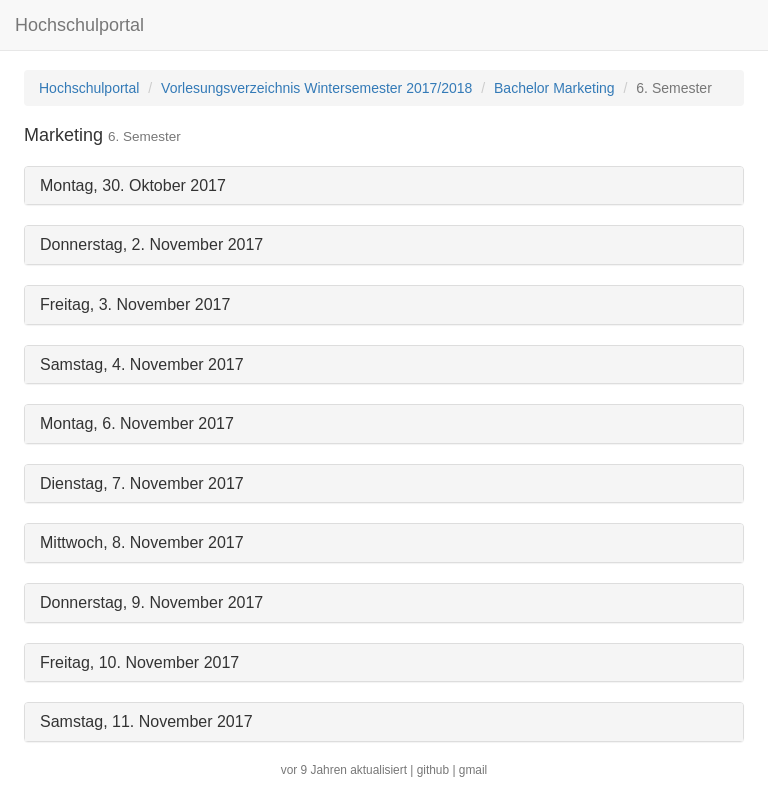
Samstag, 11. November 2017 (146, 721)
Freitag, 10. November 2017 (139, 662)
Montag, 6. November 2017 (137, 423)
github (433, 770)
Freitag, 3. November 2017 (135, 304)
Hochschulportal (79, 25)
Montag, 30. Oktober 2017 (133, 185)
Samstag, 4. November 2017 (142, 364)
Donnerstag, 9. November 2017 (151, 602)
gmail (473, 770)
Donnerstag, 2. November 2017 (151, 244)
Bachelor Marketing (554, 88)
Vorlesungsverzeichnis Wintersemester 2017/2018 (316, 88)
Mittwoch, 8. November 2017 (142, 542)
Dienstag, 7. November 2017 (142, 483)
